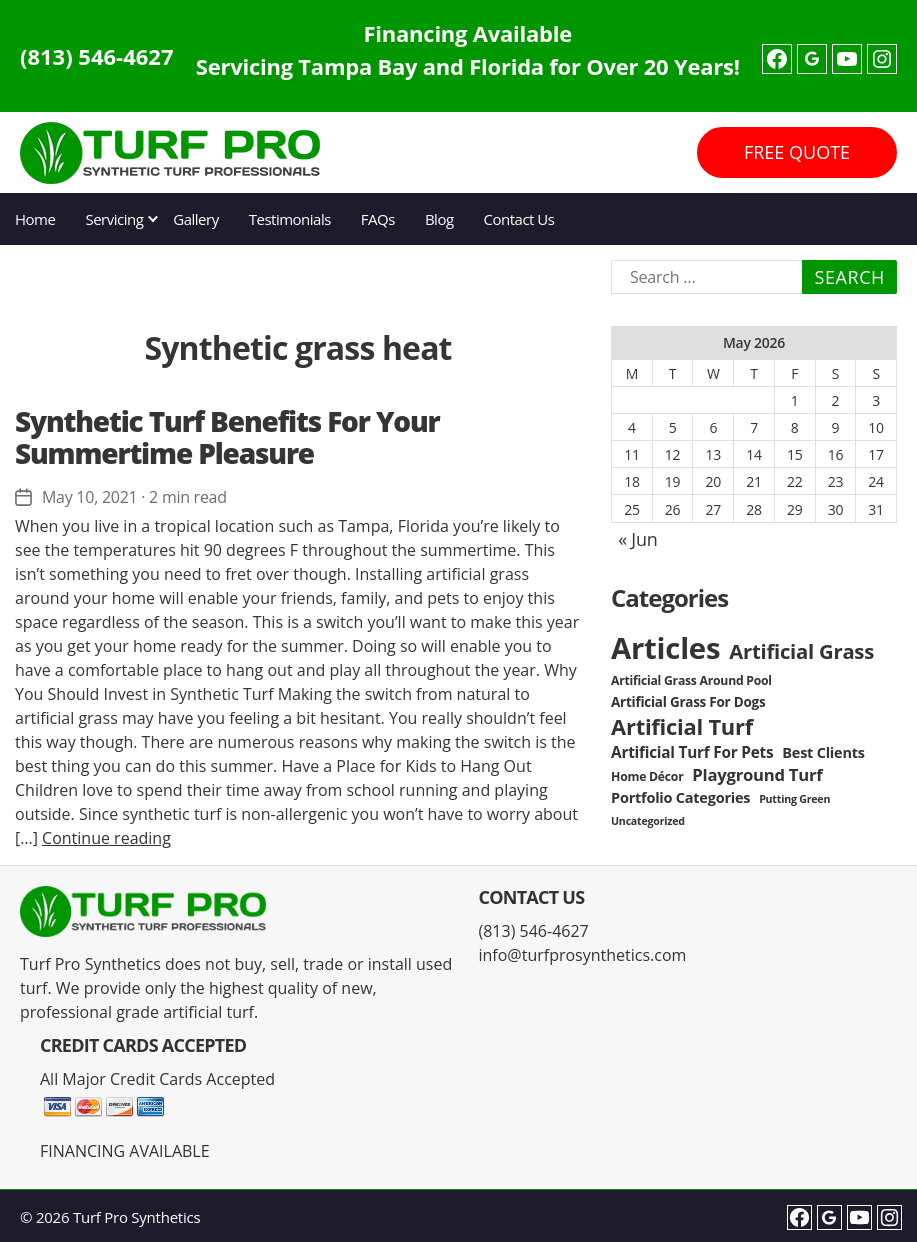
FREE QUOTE (797, 152)
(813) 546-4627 (97, 56)
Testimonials (290, 219)
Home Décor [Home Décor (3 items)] (647, 776)
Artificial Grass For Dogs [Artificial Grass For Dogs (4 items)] (688, 702)
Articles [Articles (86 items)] (665, 648)
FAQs (378, 219)
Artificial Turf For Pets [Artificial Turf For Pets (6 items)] (692, 752)
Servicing (114, 219)
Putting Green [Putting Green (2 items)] (794, 799)
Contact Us (519, 219)
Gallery (195, 219)
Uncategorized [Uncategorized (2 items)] (648, 821)
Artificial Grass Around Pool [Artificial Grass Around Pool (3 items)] (691, 680)
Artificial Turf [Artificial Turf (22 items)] (682, 726)
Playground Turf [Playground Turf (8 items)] (757, 774)
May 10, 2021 (89, 497)
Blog (439, 219)
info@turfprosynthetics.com (583, 955)
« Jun (637, 539)
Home (35, 219)
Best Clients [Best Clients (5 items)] (823, 752)
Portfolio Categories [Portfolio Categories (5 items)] (680, 797)
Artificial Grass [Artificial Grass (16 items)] (801, 651)
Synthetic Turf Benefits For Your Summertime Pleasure (227, 437)
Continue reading (106, 838)
